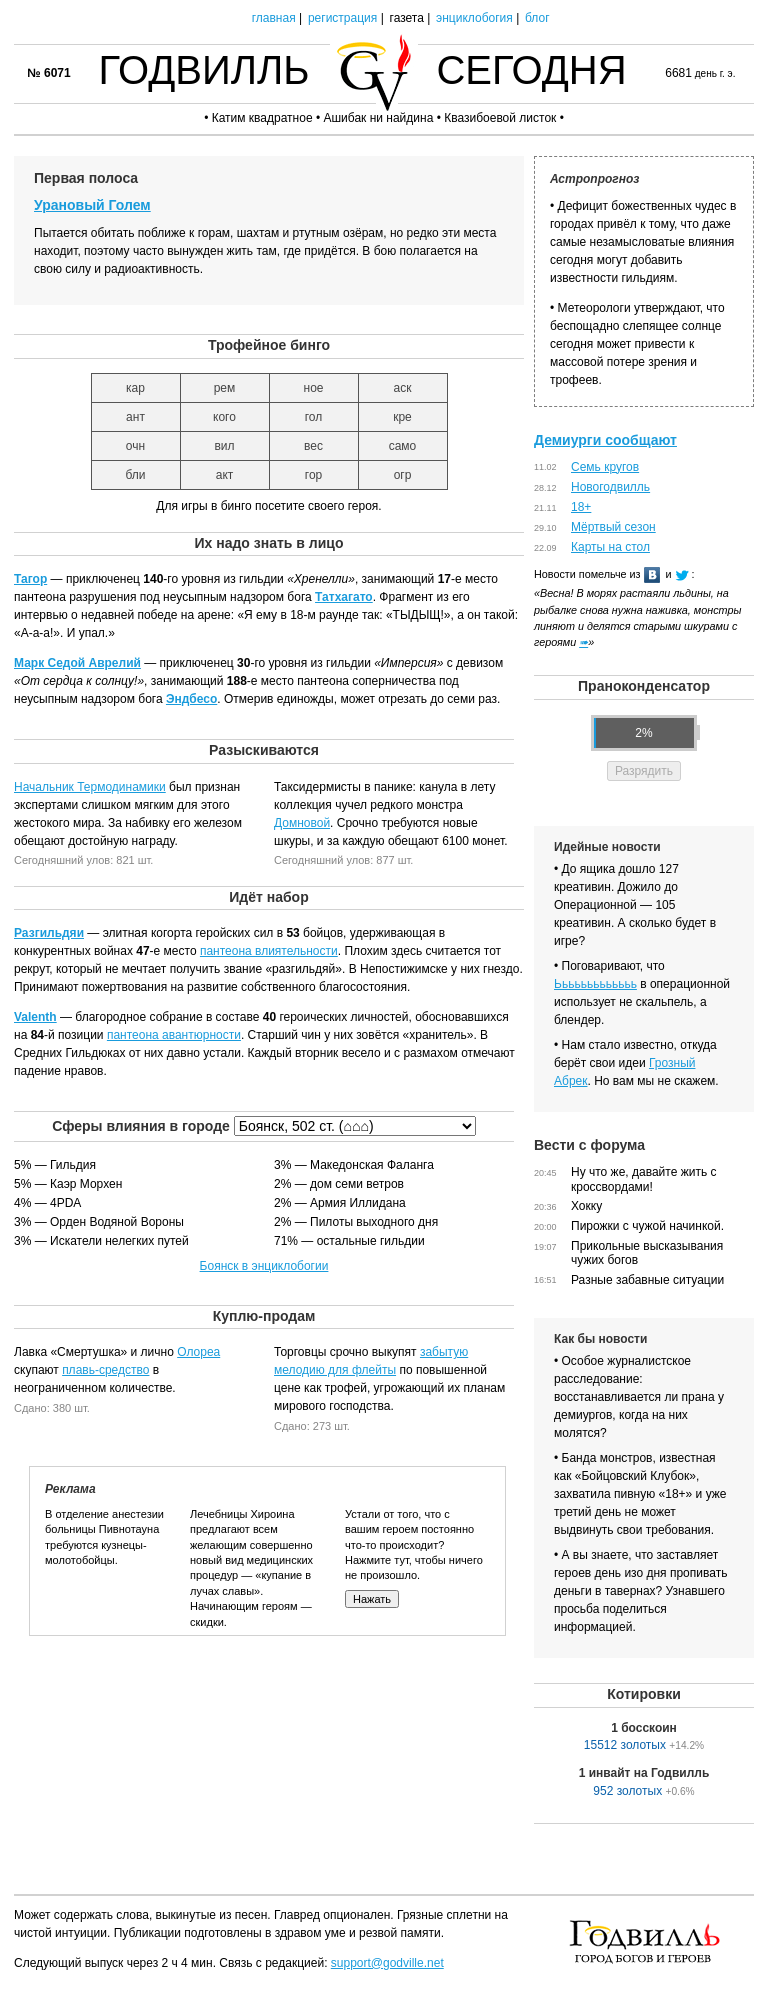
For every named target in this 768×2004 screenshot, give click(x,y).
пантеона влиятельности (269, 951)
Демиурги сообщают (605, 440)
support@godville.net (387, 1963)
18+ (581, 507)
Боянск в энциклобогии (264, 1266)
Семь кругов (605, 467)
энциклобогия (474, 18)
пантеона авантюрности (174, 1035)
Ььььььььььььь (595, 984)
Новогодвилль (610, 487)
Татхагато (344, 597)
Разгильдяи (49, 933)
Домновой (302, 823)
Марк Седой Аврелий (77, 663)
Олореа (198, 1352)
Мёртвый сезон (613, 527)
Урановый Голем (92, 205)
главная (274, 18)
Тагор (30, 579)
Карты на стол (610, 547)
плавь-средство (105, 1370)
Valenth (35, 1017)
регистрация (342, 18)
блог (537, 18)
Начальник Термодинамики (90, 787)
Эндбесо (191, 699)
